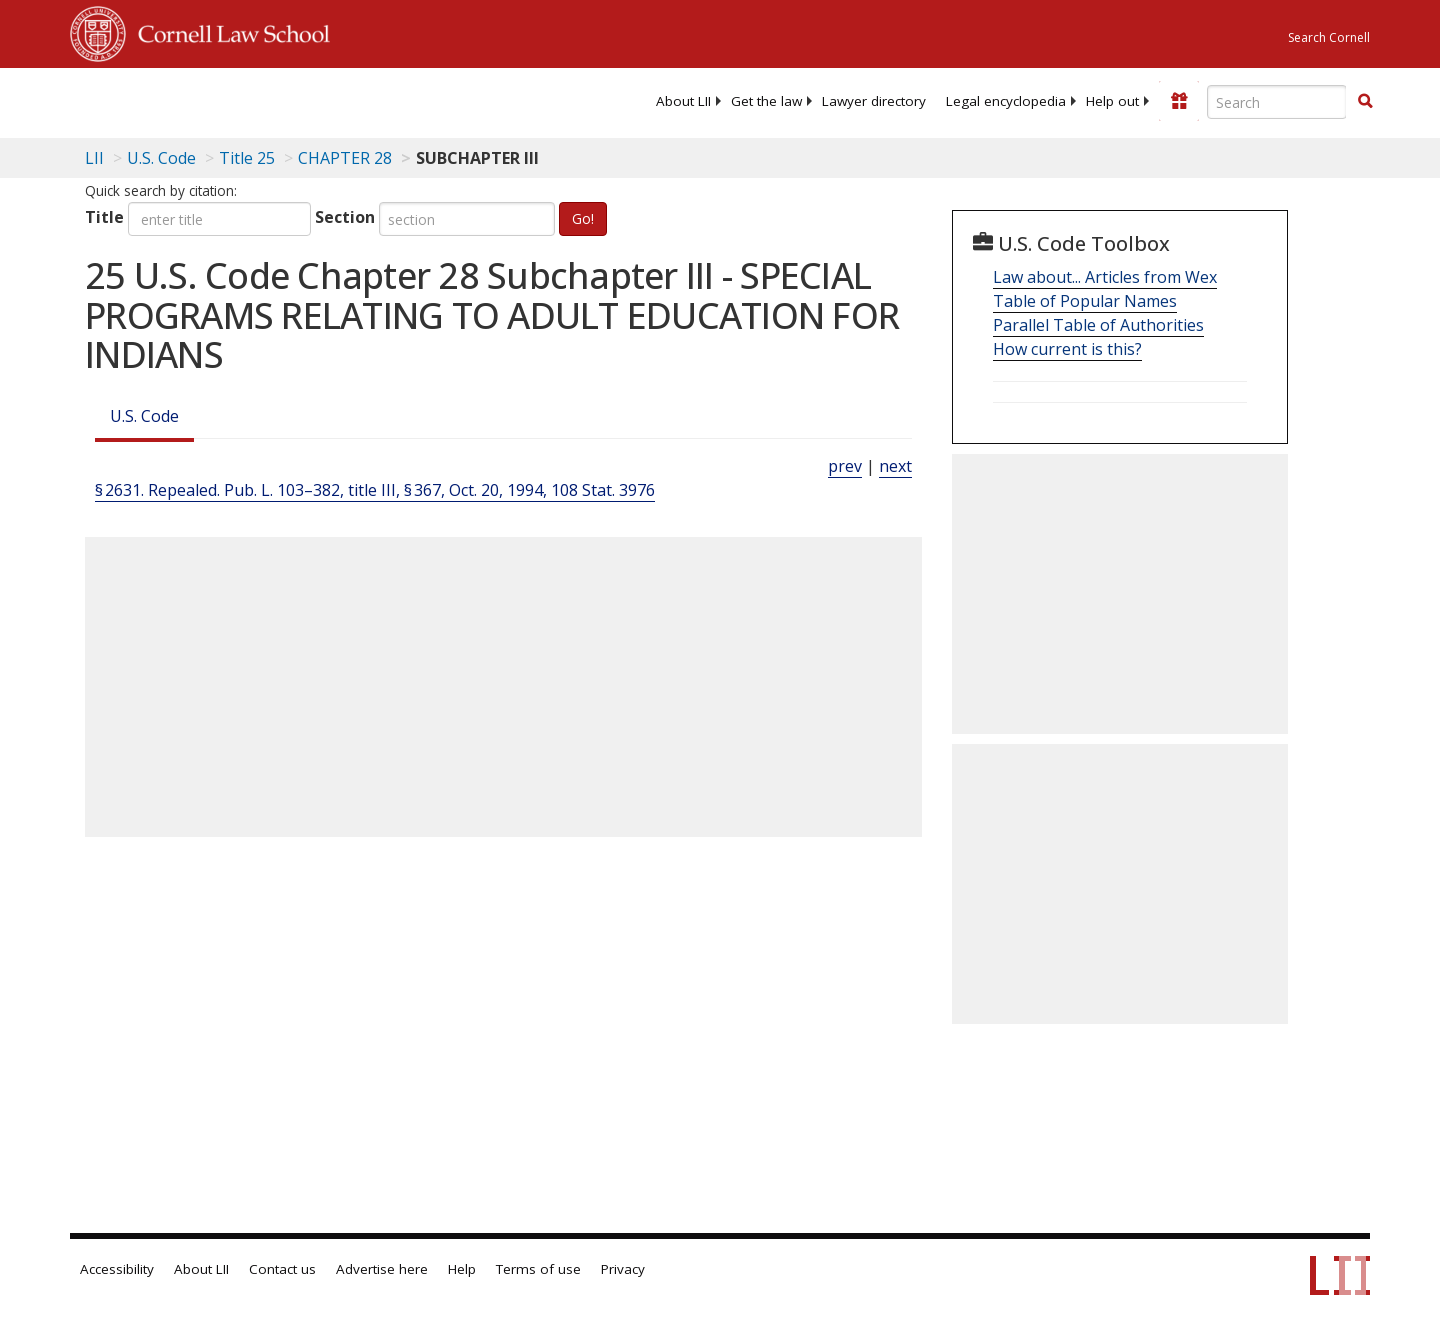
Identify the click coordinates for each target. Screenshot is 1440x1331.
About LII (683, 101)
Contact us (282, 1269)
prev (845, 466)
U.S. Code (144, 416)
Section (345, 217)
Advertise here (382, 1269)
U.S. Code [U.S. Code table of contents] (161, 158)
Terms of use (538, 1269)
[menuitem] (683, 101)
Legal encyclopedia (1006, 101)
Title (104, 217)
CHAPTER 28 (345, 158)
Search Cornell (1329, 37)
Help (462, 1269)
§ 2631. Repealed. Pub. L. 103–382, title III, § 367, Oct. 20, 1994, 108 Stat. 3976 (375, 490)
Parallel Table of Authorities (1098, 325)
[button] (1365, 101)
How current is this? (1067, 349)
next (895, 466)
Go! (583, 218)
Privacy (623, 1269)
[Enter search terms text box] (1277, 102)
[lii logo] (295, 100)
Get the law (766, 101)
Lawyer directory (874, 101)
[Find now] (1365, 102)
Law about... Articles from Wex (1105, 277)
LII (94, 158)
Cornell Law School (228, 31)
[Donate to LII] (1179, 101)
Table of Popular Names (1085, 301)
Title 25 (247, 158)
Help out (1112, 101)
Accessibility (117, 1269)
